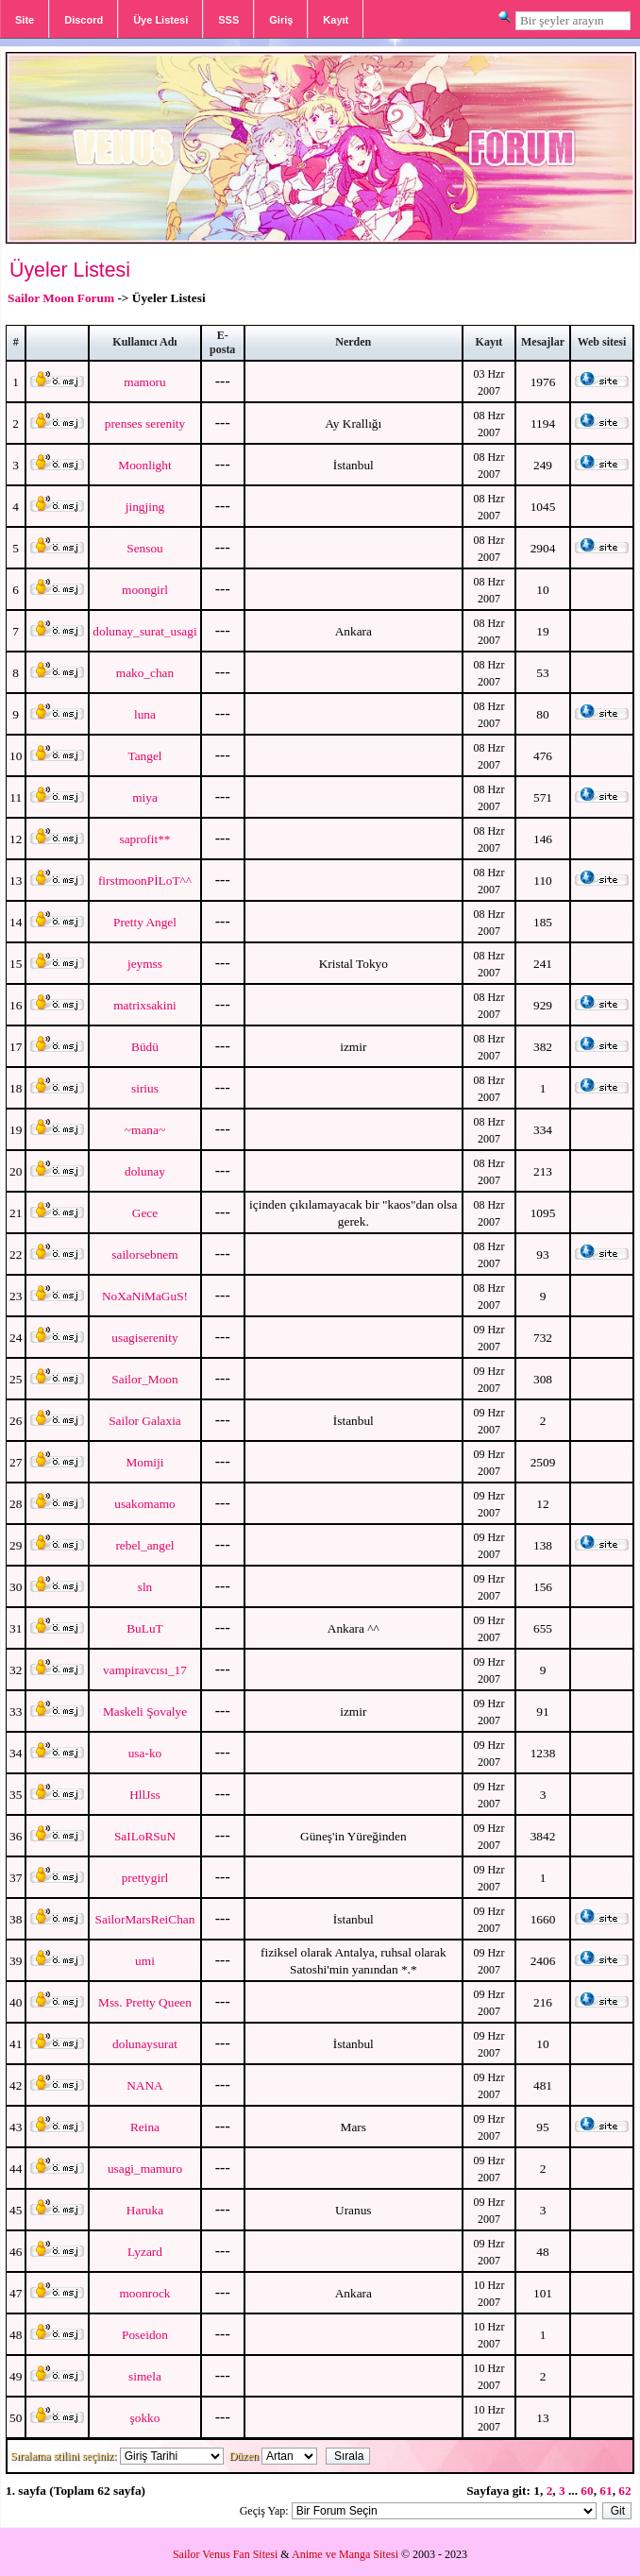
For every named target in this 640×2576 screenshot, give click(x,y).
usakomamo (144, 1504)
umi (145, 1961)
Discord (83, 19)
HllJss (144, 1795)
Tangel (144, 756)
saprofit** (144, 839)
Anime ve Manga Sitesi (345, 2554)
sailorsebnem (144, 1254)
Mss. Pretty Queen (145, 2002)
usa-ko (145, 1753)
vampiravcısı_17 (145, 1670)
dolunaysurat (144, 2044)
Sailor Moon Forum (61, 298)
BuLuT (144, 1628)
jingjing (145, 507)
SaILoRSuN (145, 1836)
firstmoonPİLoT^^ (145, 880)
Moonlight (144, 465)
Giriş (281, 19)
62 (624, 2490)
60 (587, 2490)
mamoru (144, 382)
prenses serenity (145, 423)
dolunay (145, 1171)
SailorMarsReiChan (145, 1919)
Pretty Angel (145, 922)
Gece (145, 1213)
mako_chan (145, 673)
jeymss (144, 964)
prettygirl (145, 1878)
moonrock (144, 2293)
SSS (228, 19)
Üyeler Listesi (69, 270)
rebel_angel (144, 1545)
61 (605, 2490)
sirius (145, 1088)
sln (145, 1587)
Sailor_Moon (144, 1379)
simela (144, 2376)
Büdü (145, 1047)
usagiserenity (144, 1337)
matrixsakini (145, 1005)
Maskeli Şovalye (145, 1711)
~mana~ (145, 1130)
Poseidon (145, 2335)
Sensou (144, 548)
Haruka (144, 2210)
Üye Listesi (160, 19)
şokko (145, 2418)
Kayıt (335, 19)
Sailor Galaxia (145, 1421)
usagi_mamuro (145, 2168)
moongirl (145, 590)
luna (145, 714)
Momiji (144, 1462)
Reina (145, 2127)
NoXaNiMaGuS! (145, 1296)
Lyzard (144, 2252)
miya (145, 797)
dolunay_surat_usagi (144, 631)
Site (24, 19)
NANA (144, 2085)
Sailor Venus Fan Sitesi (225, 2554)
